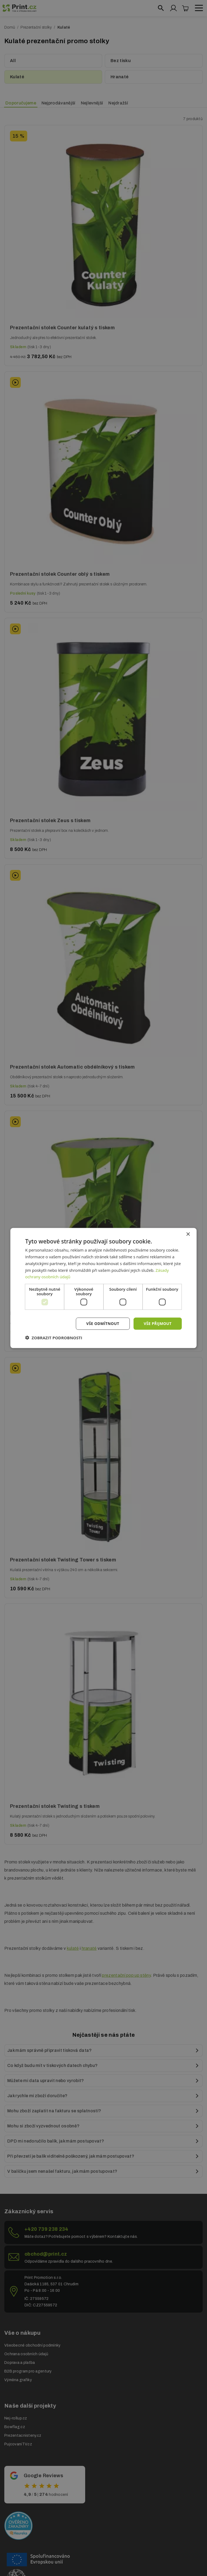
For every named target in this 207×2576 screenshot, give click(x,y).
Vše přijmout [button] (157, 1323)
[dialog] (103, 1288)
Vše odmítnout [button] (102, 1323)
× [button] (188, 1234)
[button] (53, 1337)
